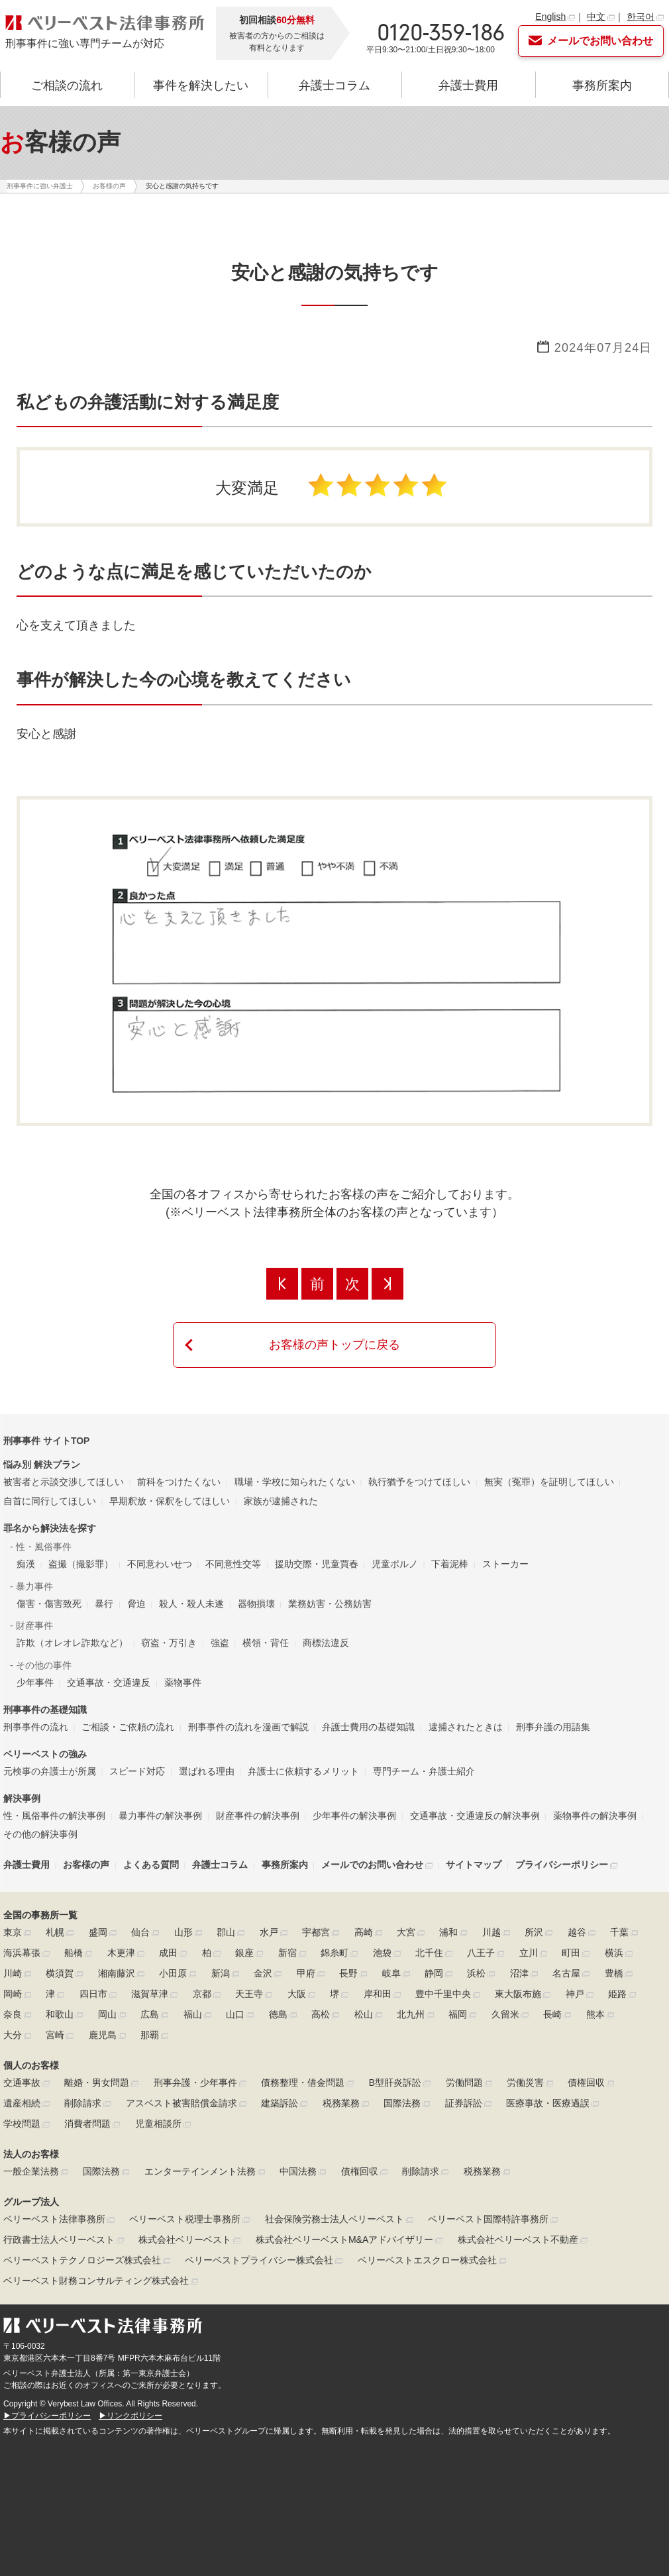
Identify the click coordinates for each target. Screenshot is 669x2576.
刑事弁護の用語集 (553, 1727)
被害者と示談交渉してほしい (63, 1481)
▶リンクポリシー (130, 2415)
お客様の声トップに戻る (334, 1344)
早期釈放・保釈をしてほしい (169, 1501)
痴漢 (26, 1564)
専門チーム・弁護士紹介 (424, 1771)
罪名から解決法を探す (49, 1528)
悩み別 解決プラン (41, 1464)
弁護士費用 (468, 85)
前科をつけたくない (179, 1481)
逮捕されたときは (466, 1727)
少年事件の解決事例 (354, 1815)
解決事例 (21, 1798)
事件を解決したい (200, 85)
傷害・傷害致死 (49, 1603)
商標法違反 (326, 1642)
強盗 (220, 1642)
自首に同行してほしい (49, 1501)
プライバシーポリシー (561, 1864)
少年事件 (35, 1682)
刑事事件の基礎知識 (45, 1709)
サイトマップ (473, 1864)
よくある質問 (151, 1864)
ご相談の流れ (67, 85)
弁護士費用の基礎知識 (368, 1727)
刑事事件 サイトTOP (46, 1440)
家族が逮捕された (281, 1501)
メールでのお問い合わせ (372, 1864)
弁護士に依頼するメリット (303, 1771)
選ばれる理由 (206, 1771)
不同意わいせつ (159, 1564)
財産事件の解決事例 (257, 1815)
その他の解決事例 (40, 1834)
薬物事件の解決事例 (595, 1815)
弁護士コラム (334, 85)
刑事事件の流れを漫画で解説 (248, 1727)
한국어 (640, 16)
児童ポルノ (395, 1564)
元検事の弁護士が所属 (49, 1771)
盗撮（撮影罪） (80, 1564)
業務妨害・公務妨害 (330, 1603)
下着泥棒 (449, 1564)
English (550, 16)
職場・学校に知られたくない (294, 1481)
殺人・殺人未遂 (191, 1603)
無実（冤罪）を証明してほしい (549, 1481)
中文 (596, 16)
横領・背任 (265, 1642)
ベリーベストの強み (45, 1754)
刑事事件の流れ (35, 1727)
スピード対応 (137, 1771)
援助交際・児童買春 (316, 1564)
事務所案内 (602, 85)
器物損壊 (256, 1603)
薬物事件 (182, 1682)
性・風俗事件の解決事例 (54, 1815)
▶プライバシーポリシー (47, 2415)
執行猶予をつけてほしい (419, 1481)
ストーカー (505, 1564)
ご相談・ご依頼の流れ (127, 1727)
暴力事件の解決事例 (160, 1815)
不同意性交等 (233, 1564)
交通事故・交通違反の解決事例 (475, 1815)
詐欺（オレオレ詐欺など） (72, 1642)
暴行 (104, 1603)
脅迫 (136, 1603)
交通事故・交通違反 (108, 1682)
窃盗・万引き (169, 1642)
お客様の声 (86, 1864)
